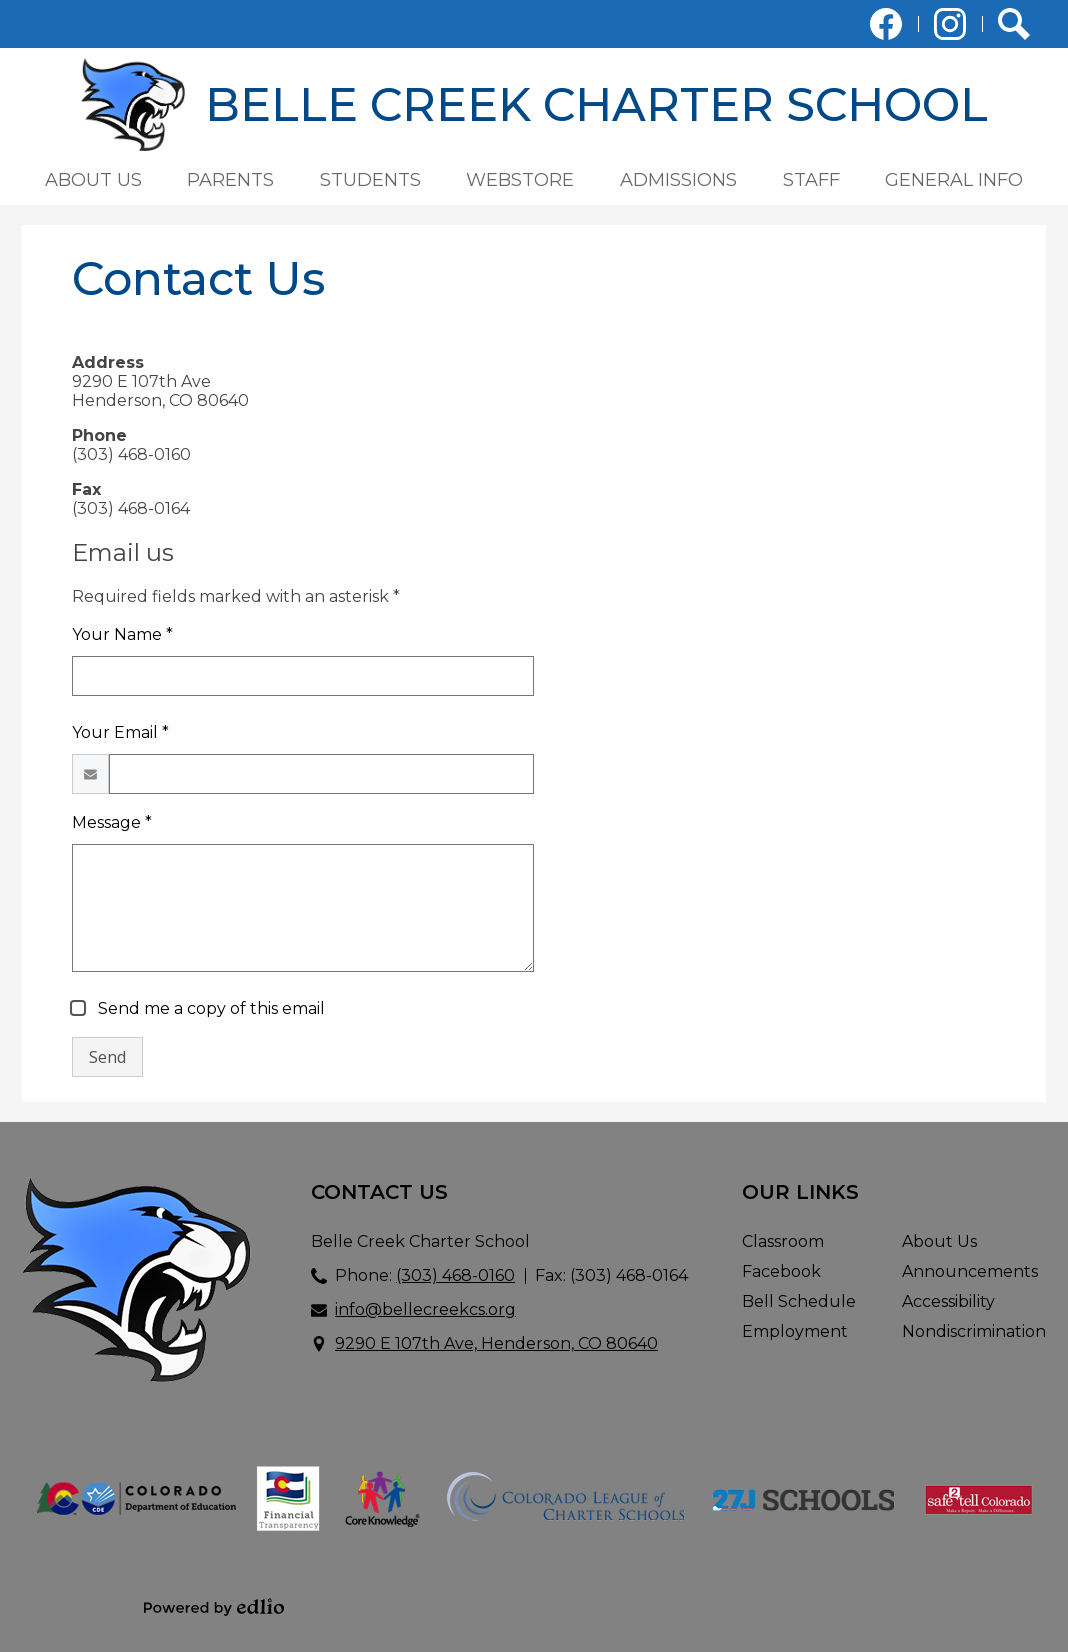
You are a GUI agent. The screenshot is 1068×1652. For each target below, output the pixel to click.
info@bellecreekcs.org (425, 1309)
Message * (112, 822)
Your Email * (120, 732)
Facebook (886, 28)
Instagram (950, 28)
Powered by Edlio (214, 1607)
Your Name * (122, 634)
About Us (939, 1241)
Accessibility (948, 1301)
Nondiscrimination (974, 1331)
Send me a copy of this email (209, 1008)
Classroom (783, 1241)
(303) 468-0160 (455, 1275)
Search (1014, 28)
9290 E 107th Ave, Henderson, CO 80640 (496, 1343)
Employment (795, 1331)
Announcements (970, 1271)
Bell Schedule (799, 1301)
